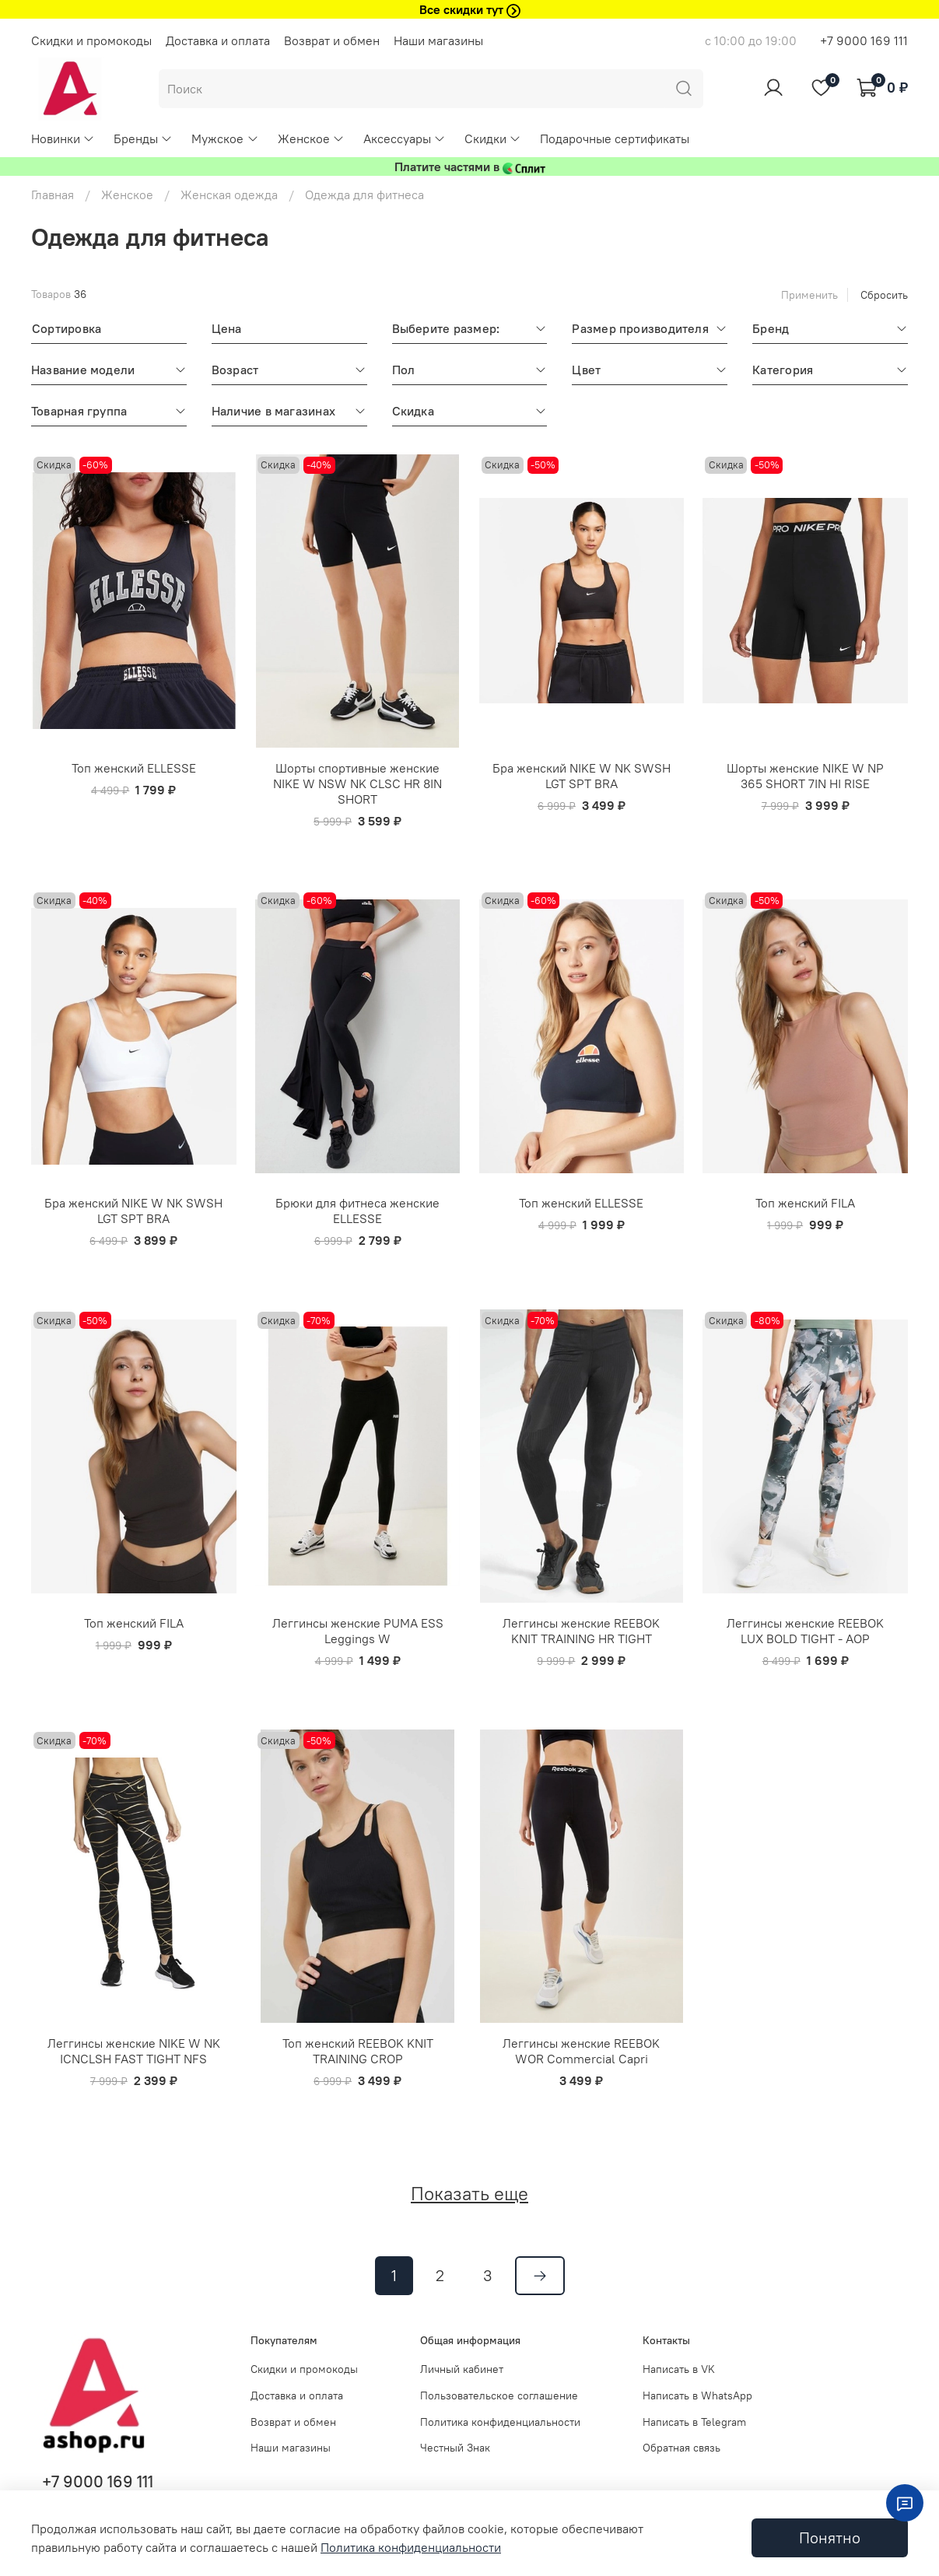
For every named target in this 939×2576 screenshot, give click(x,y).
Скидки (492, 138)
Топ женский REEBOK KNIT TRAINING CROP (357, 2050)
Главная (52, 194)
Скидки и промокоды (91, 40)
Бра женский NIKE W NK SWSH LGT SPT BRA (581, 775)
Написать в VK (679, 2369)
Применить (809, 295)
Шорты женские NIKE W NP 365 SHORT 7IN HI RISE (805, 775)
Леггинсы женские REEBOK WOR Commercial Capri (581, 2050)
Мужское (224, 138)
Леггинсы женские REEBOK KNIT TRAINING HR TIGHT (581, 1630)
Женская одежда (229, 194)
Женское (311, 138)
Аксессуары (404, 138)
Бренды (143, 138)
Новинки (63, 138)
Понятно (829, 2537)
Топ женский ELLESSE (134, 768)
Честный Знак (455, 2448)
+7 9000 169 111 (864, 40)
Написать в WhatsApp (697, 2395)
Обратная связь (681, 2448)
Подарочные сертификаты (614, 138)
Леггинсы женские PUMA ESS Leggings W (357, 1630)
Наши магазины (438, 40)
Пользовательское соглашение (499, 2395)
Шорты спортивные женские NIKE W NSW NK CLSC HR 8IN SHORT (357, 783)
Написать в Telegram (694, 2422)
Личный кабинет (461, 2369)
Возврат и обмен (332, 40)
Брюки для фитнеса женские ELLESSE (357, 1210)
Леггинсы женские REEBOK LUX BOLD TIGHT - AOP (805, 1630)
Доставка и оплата (218, 40)
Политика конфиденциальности (500, 2422)
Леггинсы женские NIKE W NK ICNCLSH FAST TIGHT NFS (133, 2050)
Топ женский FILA (805, 1203)
